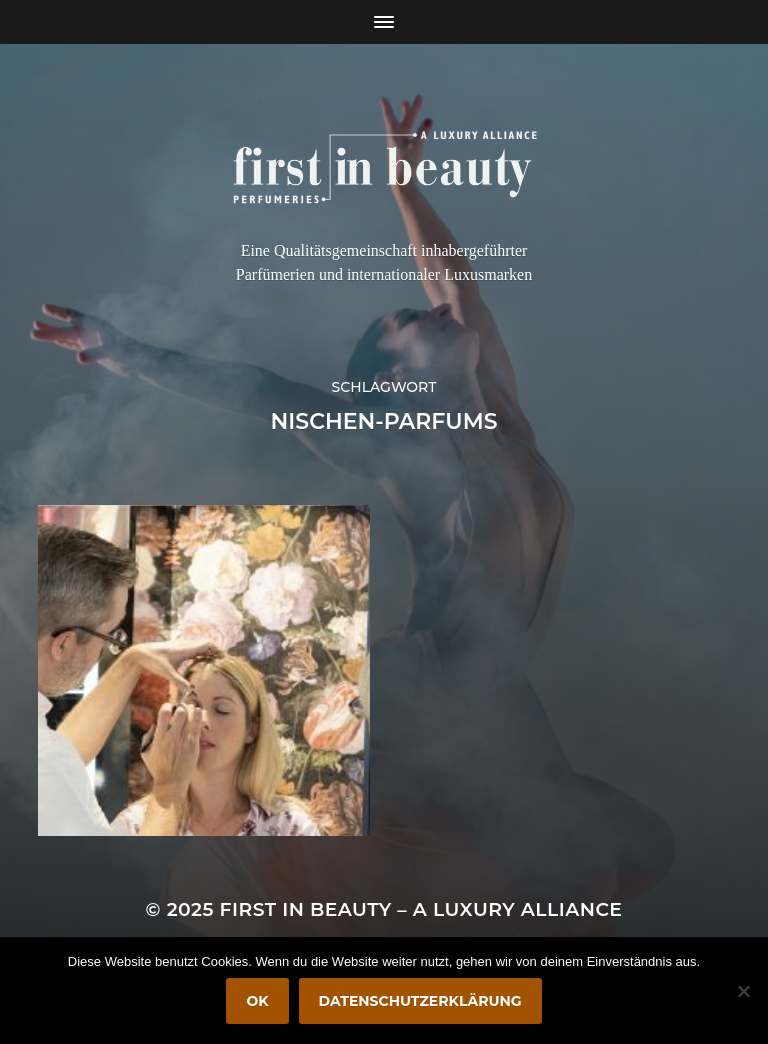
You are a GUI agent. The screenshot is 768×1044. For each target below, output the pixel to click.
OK (257, 1001)
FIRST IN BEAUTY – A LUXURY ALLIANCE (421, 909)
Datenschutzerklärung (420, 1001)
